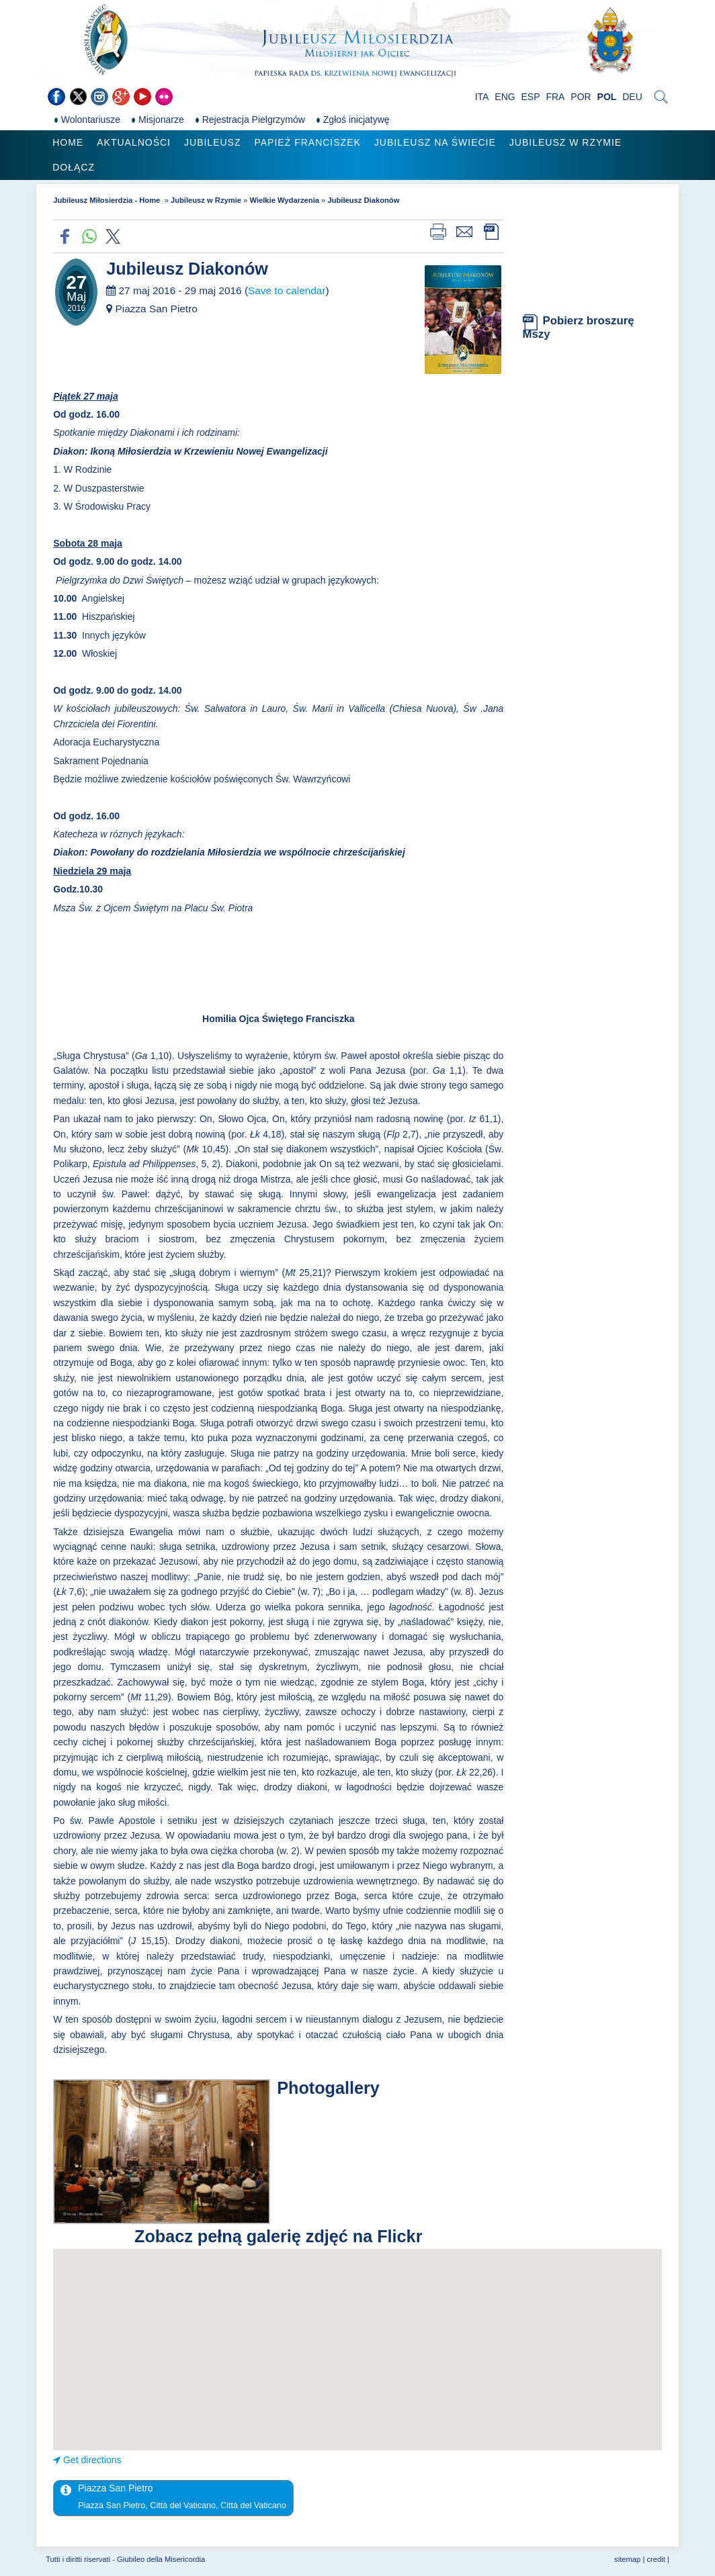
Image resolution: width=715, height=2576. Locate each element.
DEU (632, 96)
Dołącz (73, 167)
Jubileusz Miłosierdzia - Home (107, 200)
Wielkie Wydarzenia (284, 200)
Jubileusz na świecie (435, 142)
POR (581, 96)
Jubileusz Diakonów (363, 200)
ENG (505, 96)
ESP (530, 96)
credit (655, 2559)
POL (607, 96)
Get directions (92, 2459)
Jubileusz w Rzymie (565, 142)
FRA (555, 96)
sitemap (627, 2559)
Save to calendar (287, 290)
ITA (482, 96)
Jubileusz (212, 142)
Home (67, 142)
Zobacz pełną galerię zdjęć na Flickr (278, 2236)
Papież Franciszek (307, 142)
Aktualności (134, 142)
